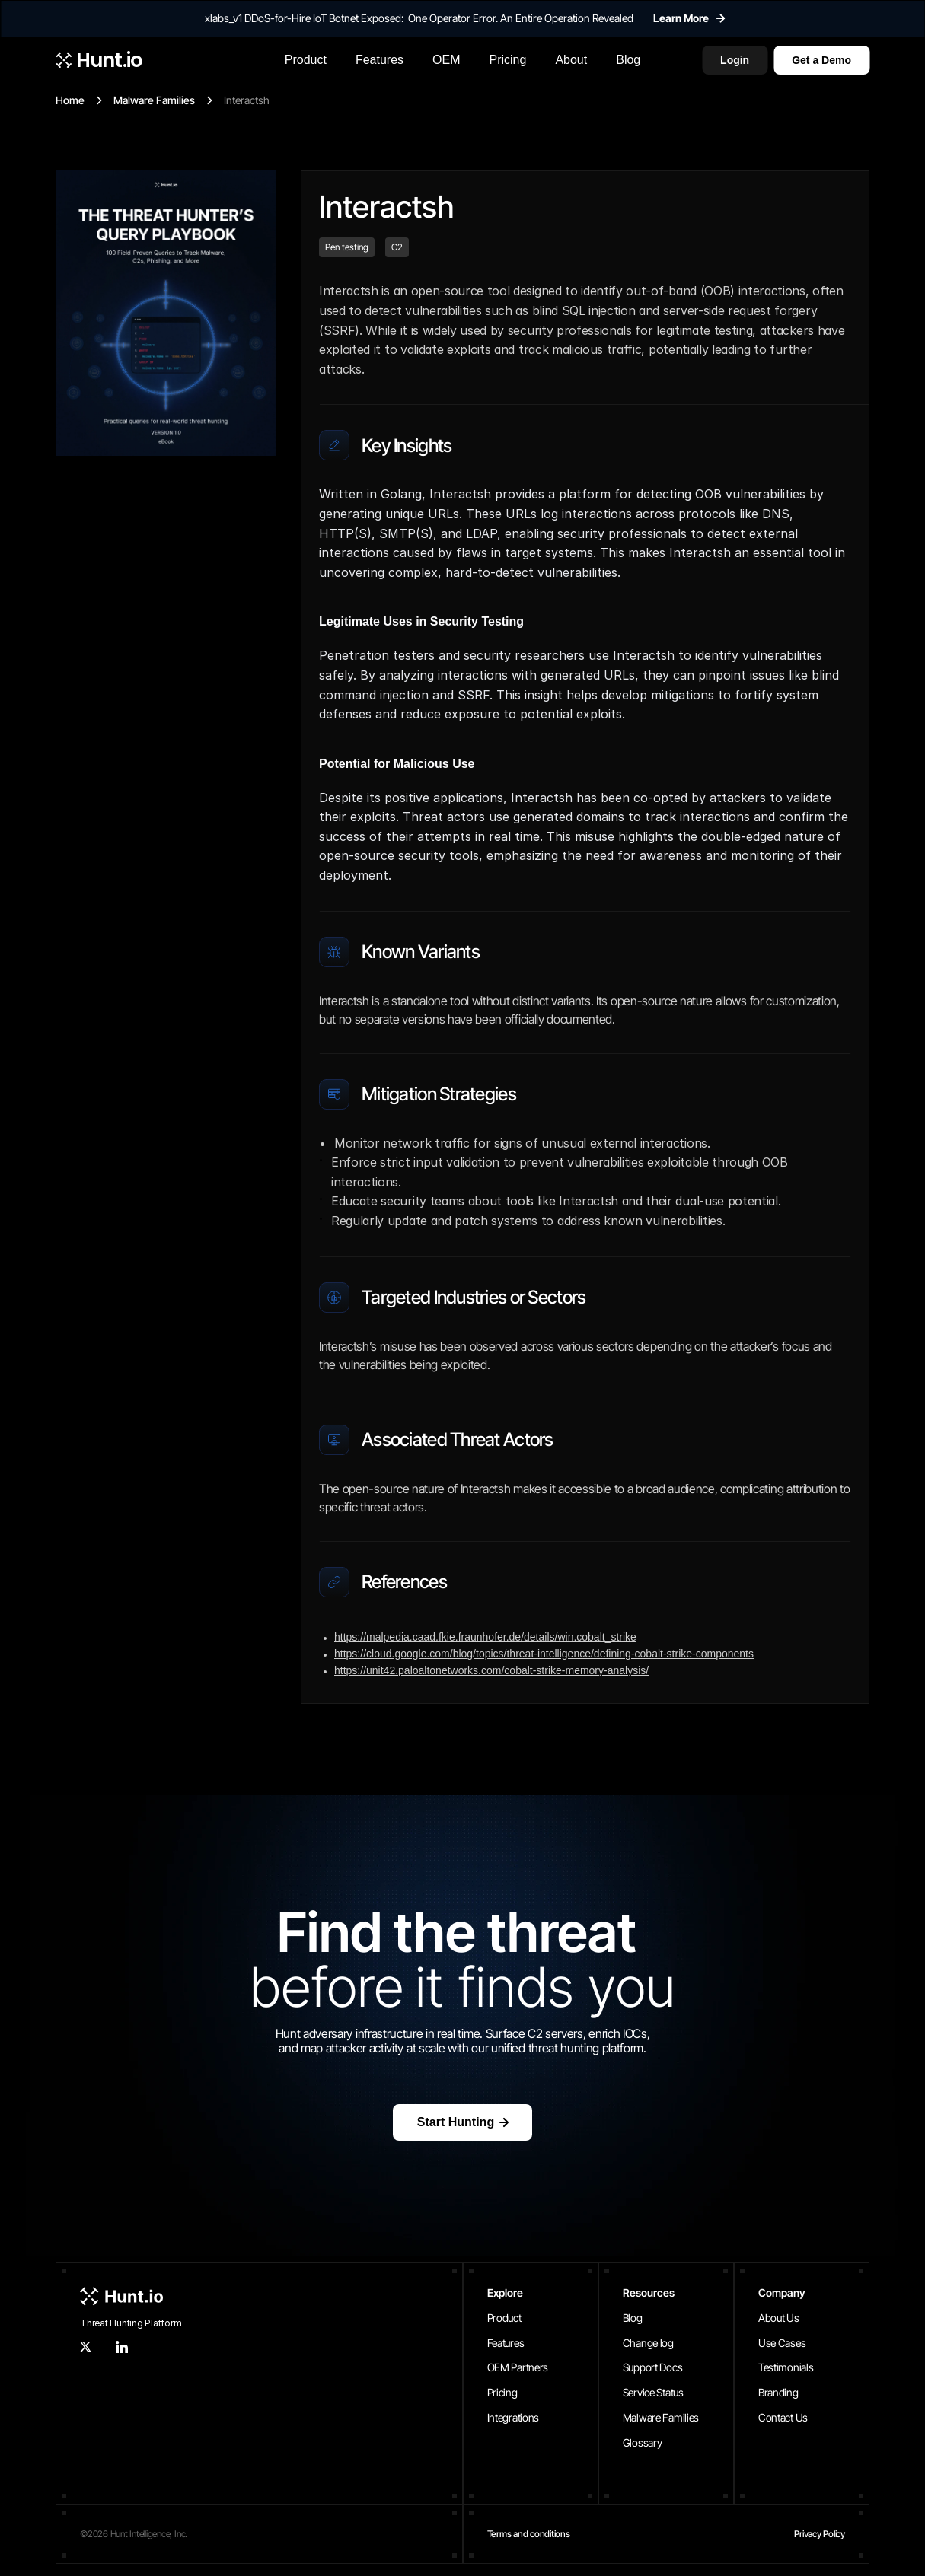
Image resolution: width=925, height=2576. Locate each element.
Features (506, 2342)
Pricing (502, 2392)
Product (504, 2317)
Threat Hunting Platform (130, 2323)
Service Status (653, 2392)
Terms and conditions (528, 2533)
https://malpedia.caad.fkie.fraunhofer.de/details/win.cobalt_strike (485, 1637)
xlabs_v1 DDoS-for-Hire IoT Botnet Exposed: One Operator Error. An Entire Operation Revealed (419, 17)
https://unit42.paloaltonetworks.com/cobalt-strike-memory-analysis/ (491, 1670)
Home (70, 100)
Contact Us (783, 2417)
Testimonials (786, 2367)
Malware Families (154, 100)
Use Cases (781, 2342)
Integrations (513, 2417)
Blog (633, 2317)
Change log (648, 2342)
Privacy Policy (819, 2533)
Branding (778, 2392)
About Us (778, 2317)
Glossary (642, 2442)
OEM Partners (518, 2367)
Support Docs (653, 2367)
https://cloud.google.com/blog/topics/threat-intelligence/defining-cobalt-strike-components (544, 1654)
